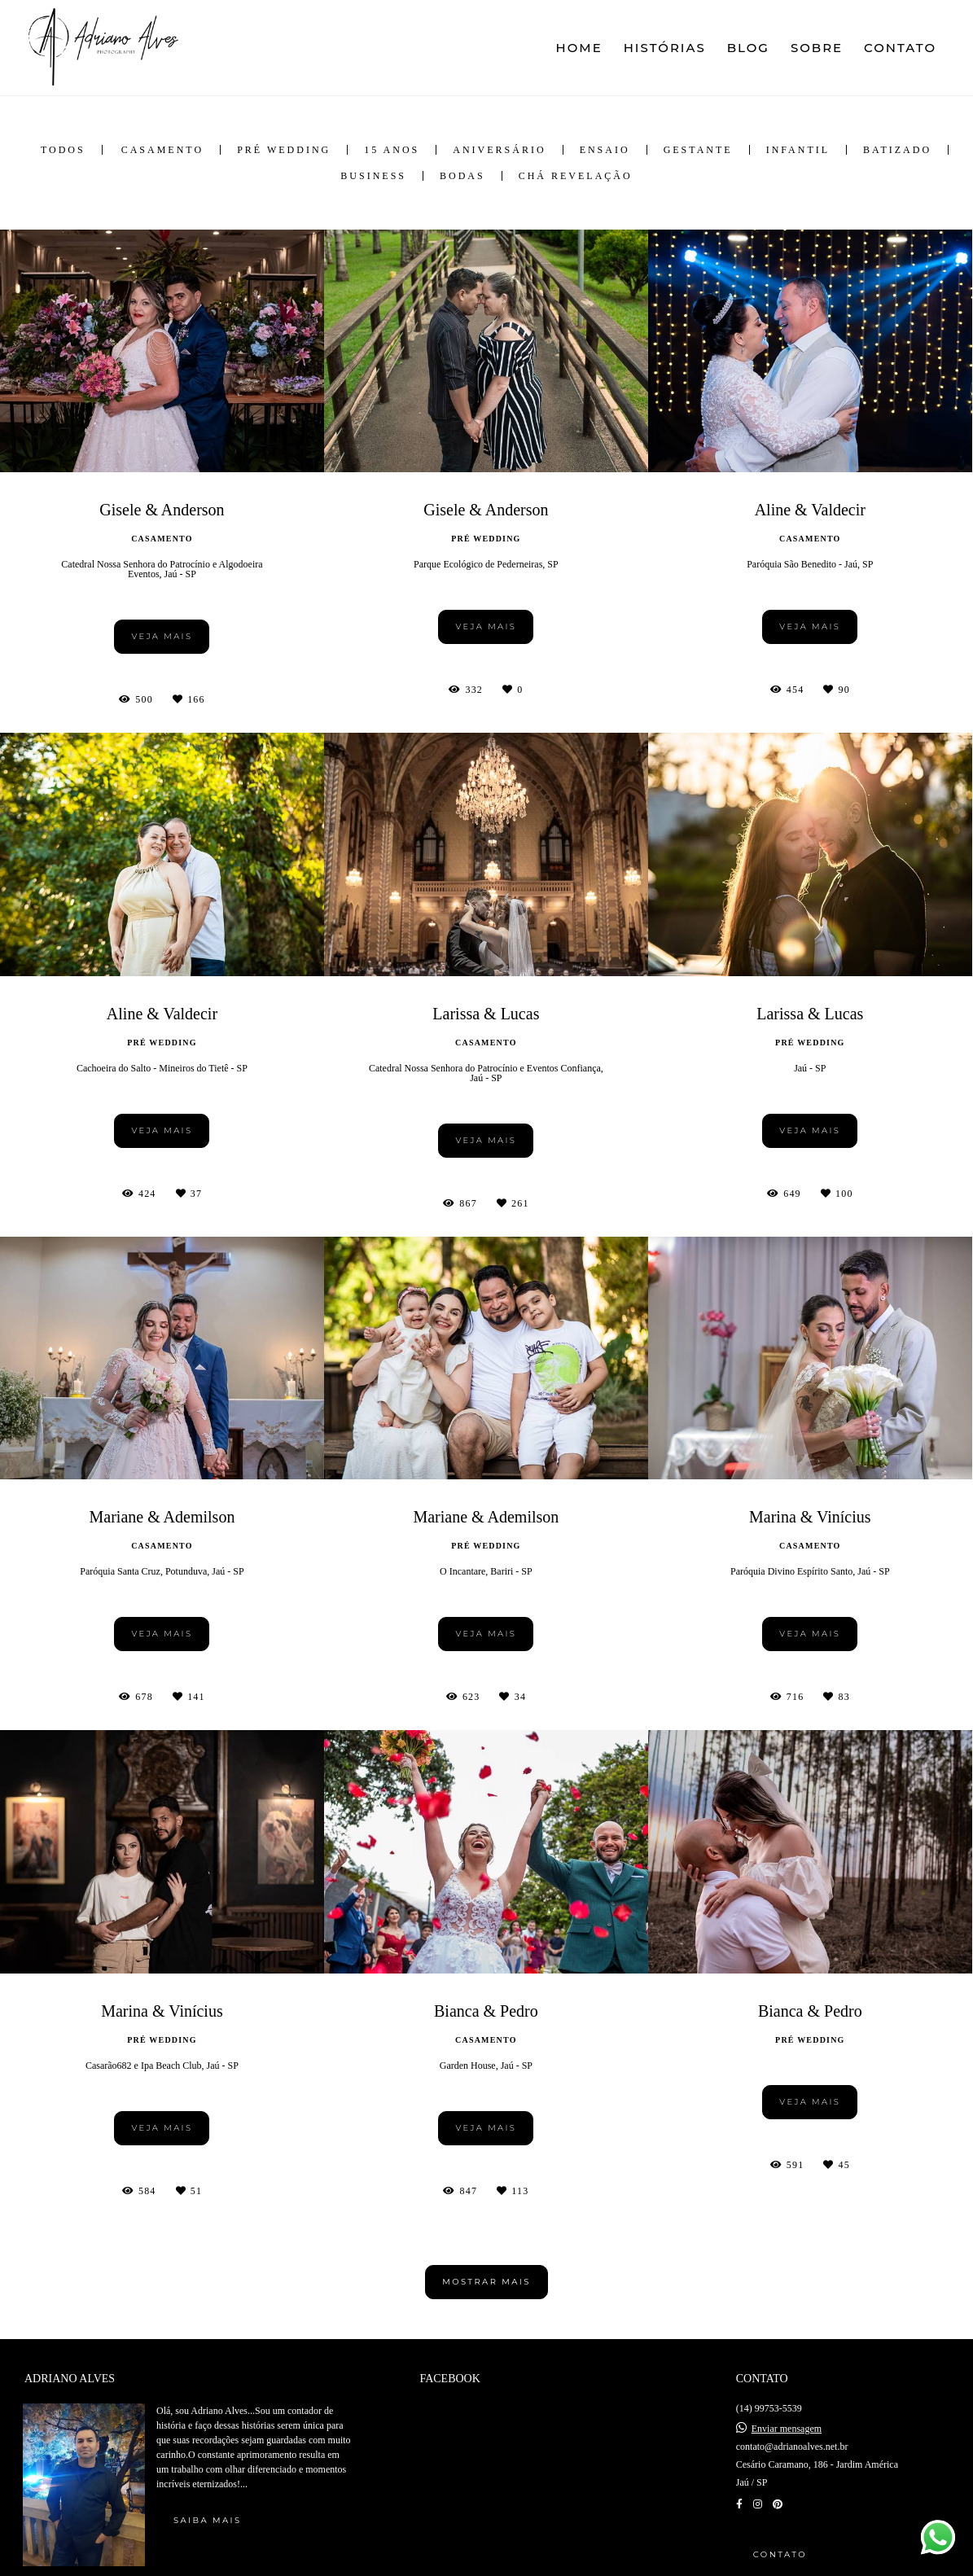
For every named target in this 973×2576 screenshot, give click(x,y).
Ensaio (605, 150)
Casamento (162, 150)
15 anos (391, 150)
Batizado (897, 150)
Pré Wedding (284, 150)
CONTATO (900, 47)
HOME (579, 47)
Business (373, 176)
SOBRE (817, 47)
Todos (63, 150)
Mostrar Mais (486, 2281)
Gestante (698, 150)
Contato (780, 2554)
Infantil (798, 150)
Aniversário (499, 150)
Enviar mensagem (787, 2429)
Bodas (462, 176)
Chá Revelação (576, 176)
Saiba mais (207, 2520)
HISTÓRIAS (665, 47)
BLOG (748, 47)
